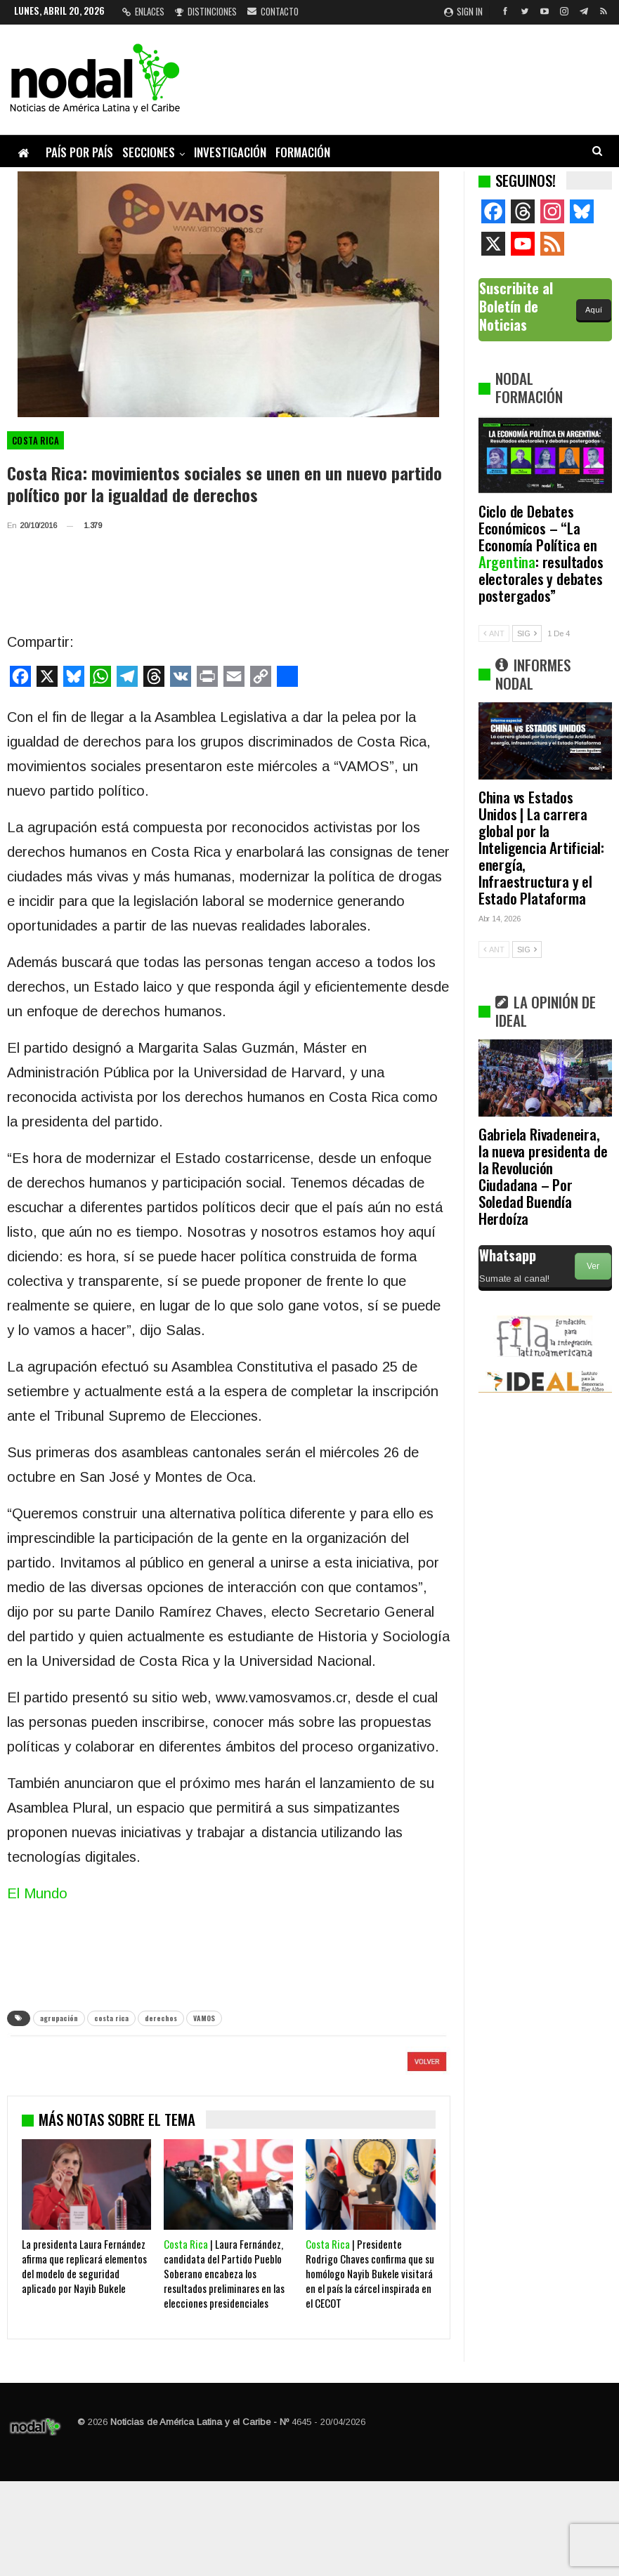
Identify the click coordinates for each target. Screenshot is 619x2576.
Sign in (463, 11)
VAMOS (204, 2018)
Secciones (148, 152)
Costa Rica (35, 440)
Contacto (273, 11)
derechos (161, 2018)
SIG (527, 633)
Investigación (230, 152)
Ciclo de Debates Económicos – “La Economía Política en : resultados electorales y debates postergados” (541, 553)
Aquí (593, 309)
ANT (493, 633)
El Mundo (37, 1893)
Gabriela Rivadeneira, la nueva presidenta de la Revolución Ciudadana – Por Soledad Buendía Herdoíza (543, 1176)
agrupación (59, 2018)
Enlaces (143, 11)
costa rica (111, 2018)
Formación (302, 152)
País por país (79, 152)
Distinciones (206, 11)
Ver (593, 1266)
